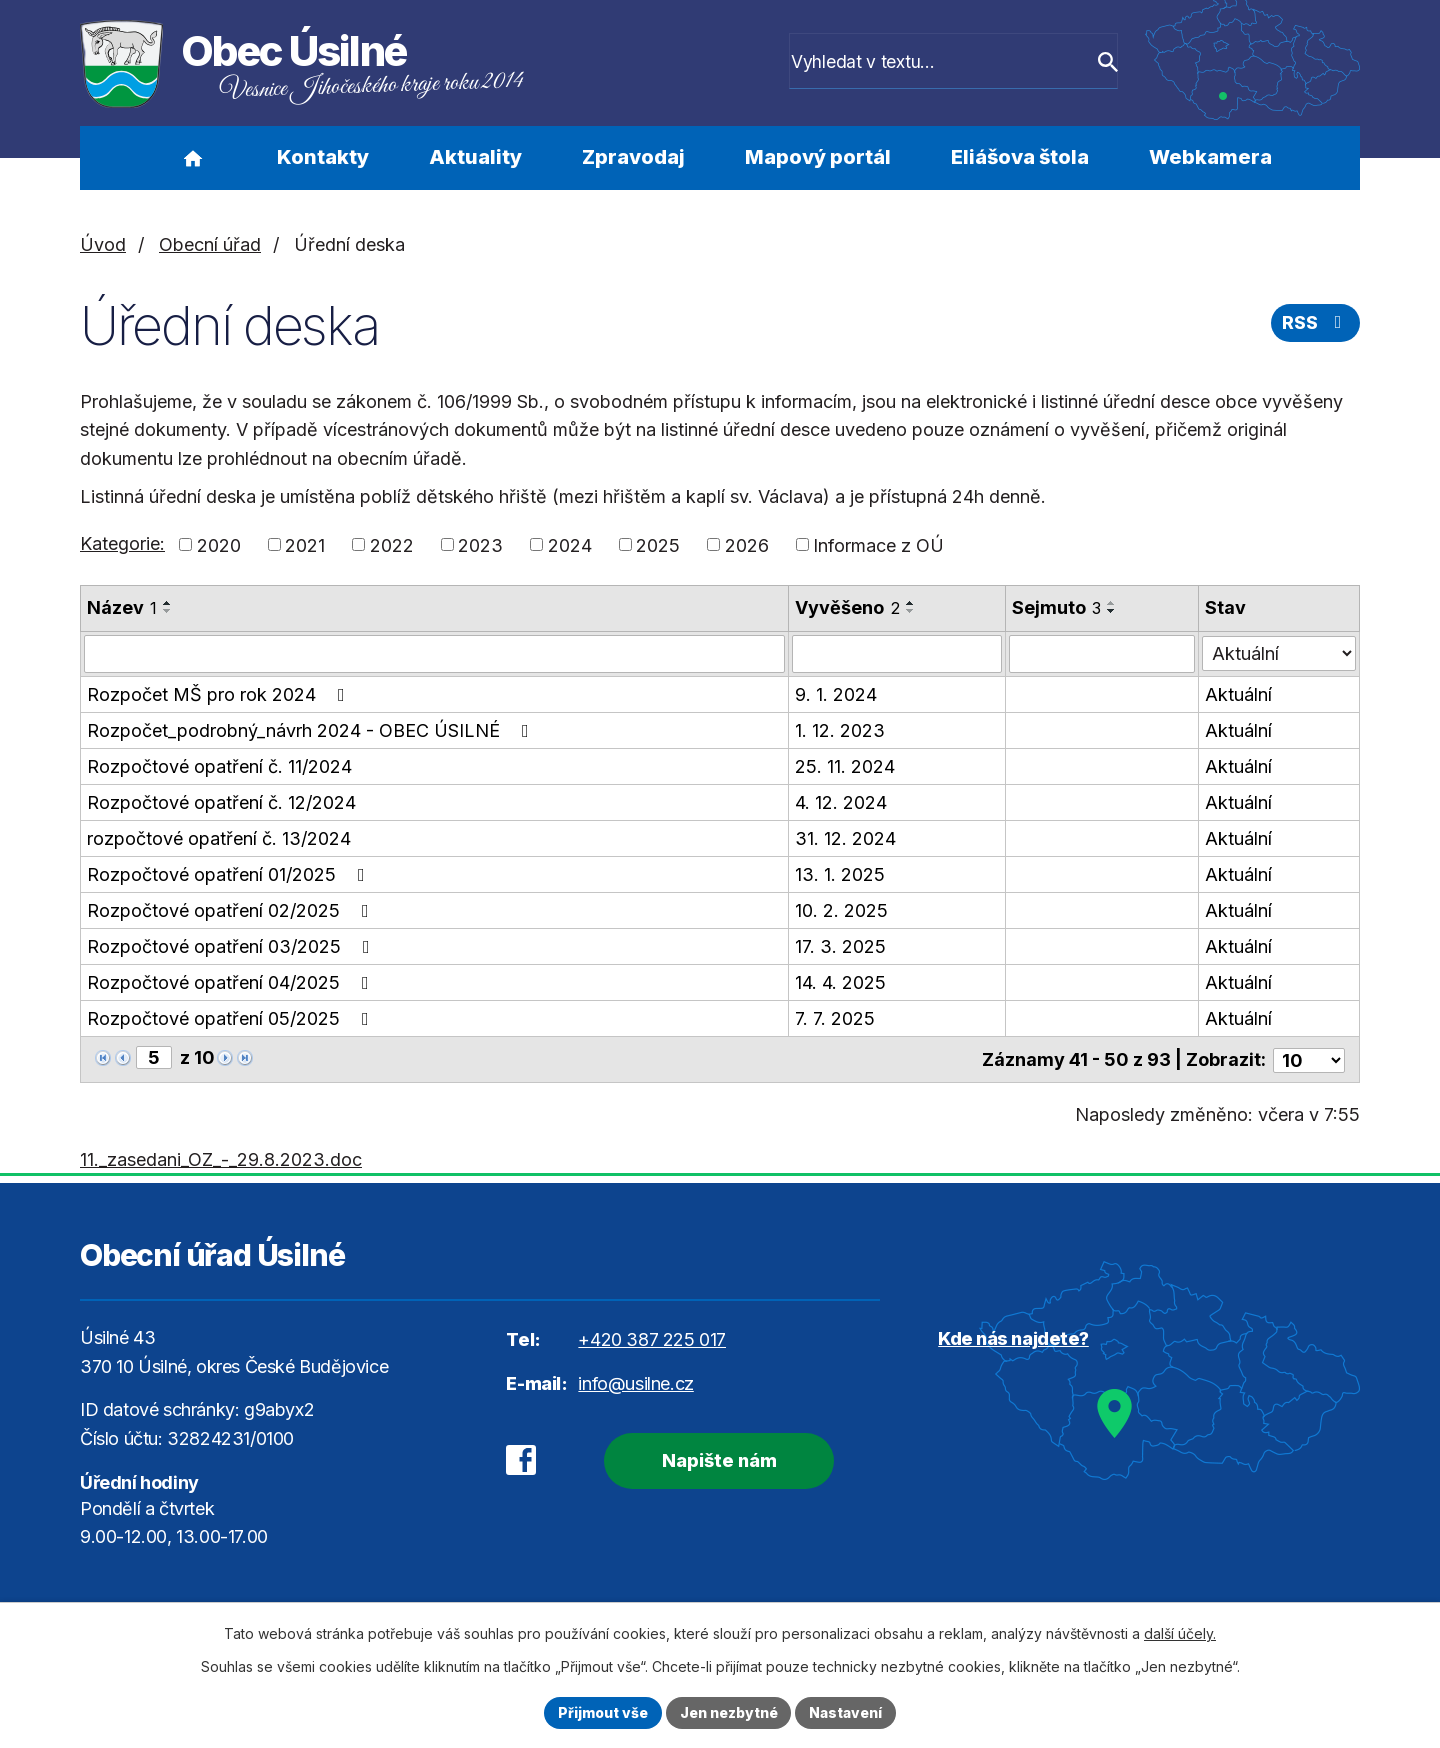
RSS (1316, 323)
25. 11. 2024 (845, 766)
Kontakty (323, 157)
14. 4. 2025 (840, 982)
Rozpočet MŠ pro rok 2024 (220, 694)
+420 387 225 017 (652, 1338)
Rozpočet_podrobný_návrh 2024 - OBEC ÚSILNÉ (312, 730)
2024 (570, 544)
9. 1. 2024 (836, 694)
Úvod (192, 158)
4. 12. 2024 (841, 802)
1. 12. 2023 (840, 730)
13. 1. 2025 (840, 874)
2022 (392, 544)
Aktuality (475, 157)
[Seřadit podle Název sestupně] (168, 611)
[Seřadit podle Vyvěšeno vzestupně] (911, 603)
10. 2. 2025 (841, 910)
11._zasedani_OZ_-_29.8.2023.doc (221, 1157)
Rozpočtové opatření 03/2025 (232, 946)
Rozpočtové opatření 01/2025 (230, 874)
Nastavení (847, 1712)
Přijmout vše (601, 1712)
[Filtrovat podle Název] (434, 654)
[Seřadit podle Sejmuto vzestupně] (1112, 603)
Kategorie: (122, 543)
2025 (658, 544)
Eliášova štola (1020, 157)
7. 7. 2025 (835, 1018)
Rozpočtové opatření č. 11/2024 (219, 766)
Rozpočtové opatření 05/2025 (232, 1018)
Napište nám (717, 1459)
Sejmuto (1056, 607)
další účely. (1180, 1633)
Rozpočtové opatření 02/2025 (232, 910)
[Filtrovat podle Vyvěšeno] (897, 654)
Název (122, 607)
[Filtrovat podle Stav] (1279, 652)
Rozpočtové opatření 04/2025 (232, 982)
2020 (219, 544)
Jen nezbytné (728, 1712)
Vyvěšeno (847, 607)
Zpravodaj (633, 157)
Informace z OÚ (878, 544)
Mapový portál (818, 157)
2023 (480, 544)
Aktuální (1238, 694)
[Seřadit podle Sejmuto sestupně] (1112, 611)
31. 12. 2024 (845, 838)
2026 (747, 544)
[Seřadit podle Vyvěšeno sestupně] (911, 611)
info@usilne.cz (635, 1381)
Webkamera (1210, 157)
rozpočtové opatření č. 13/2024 (219, 838)
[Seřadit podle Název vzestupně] (168, 603)
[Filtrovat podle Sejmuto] (1102, 654)
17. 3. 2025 (840, 946)
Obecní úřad (210, 244)
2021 (305, 544)
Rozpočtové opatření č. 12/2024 (221, 802)
